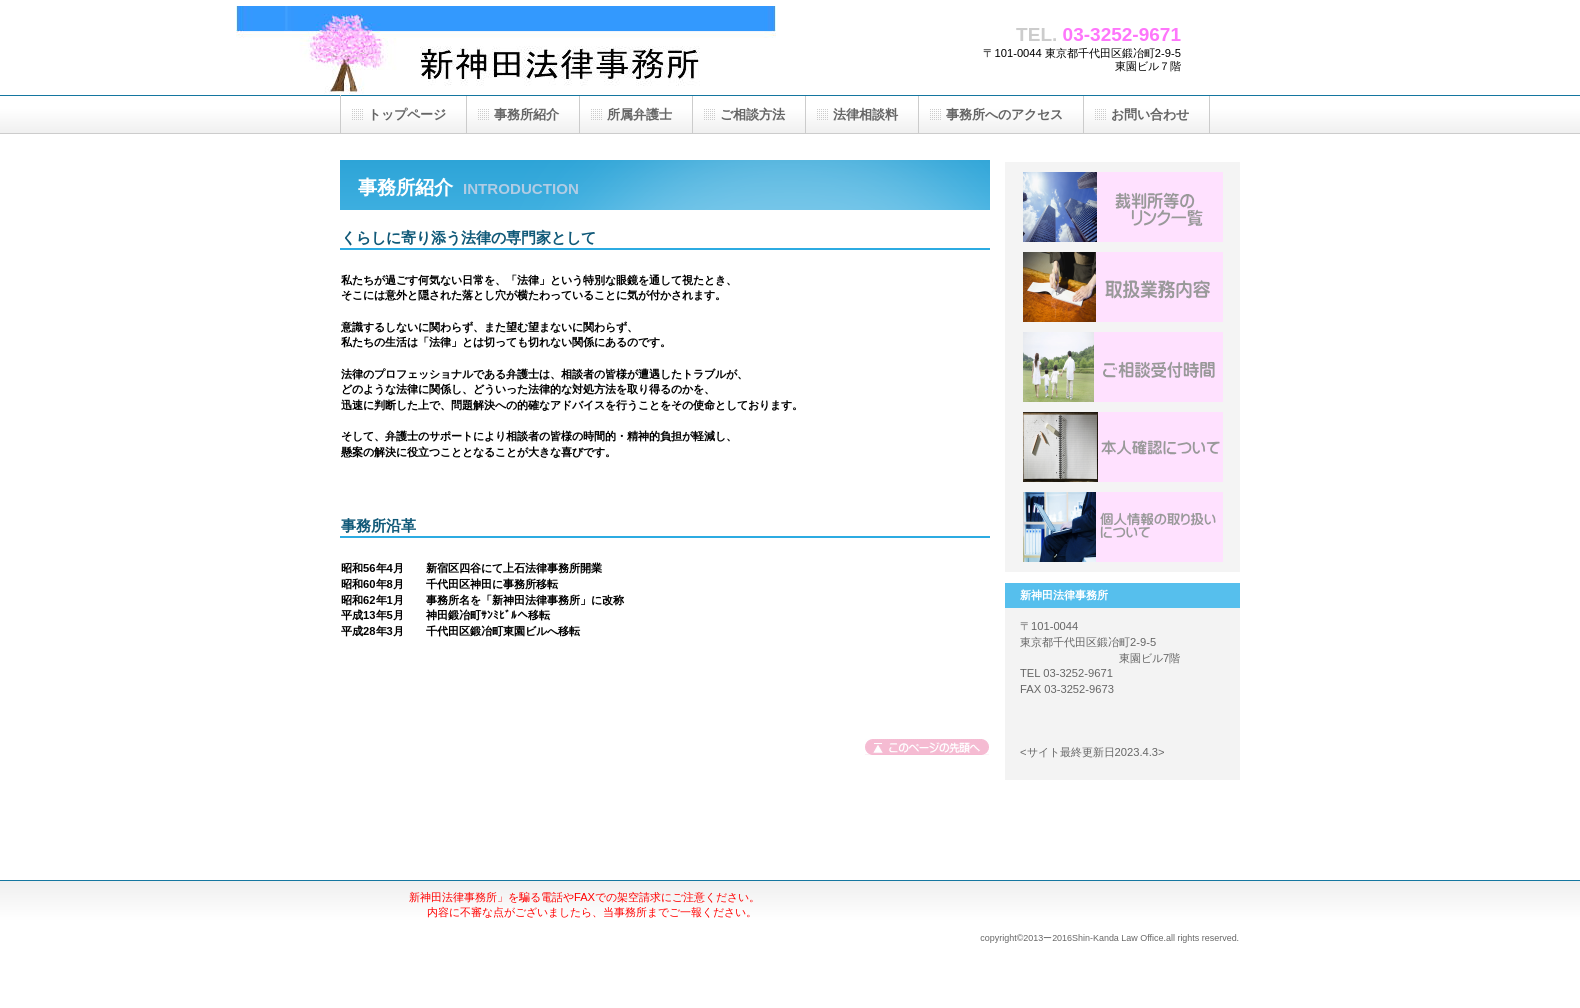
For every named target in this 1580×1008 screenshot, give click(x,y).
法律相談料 (865, 114)
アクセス (1123, 527)
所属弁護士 (639, 114)
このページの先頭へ (927, 749)
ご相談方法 (752, 114)
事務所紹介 (526, 114)
